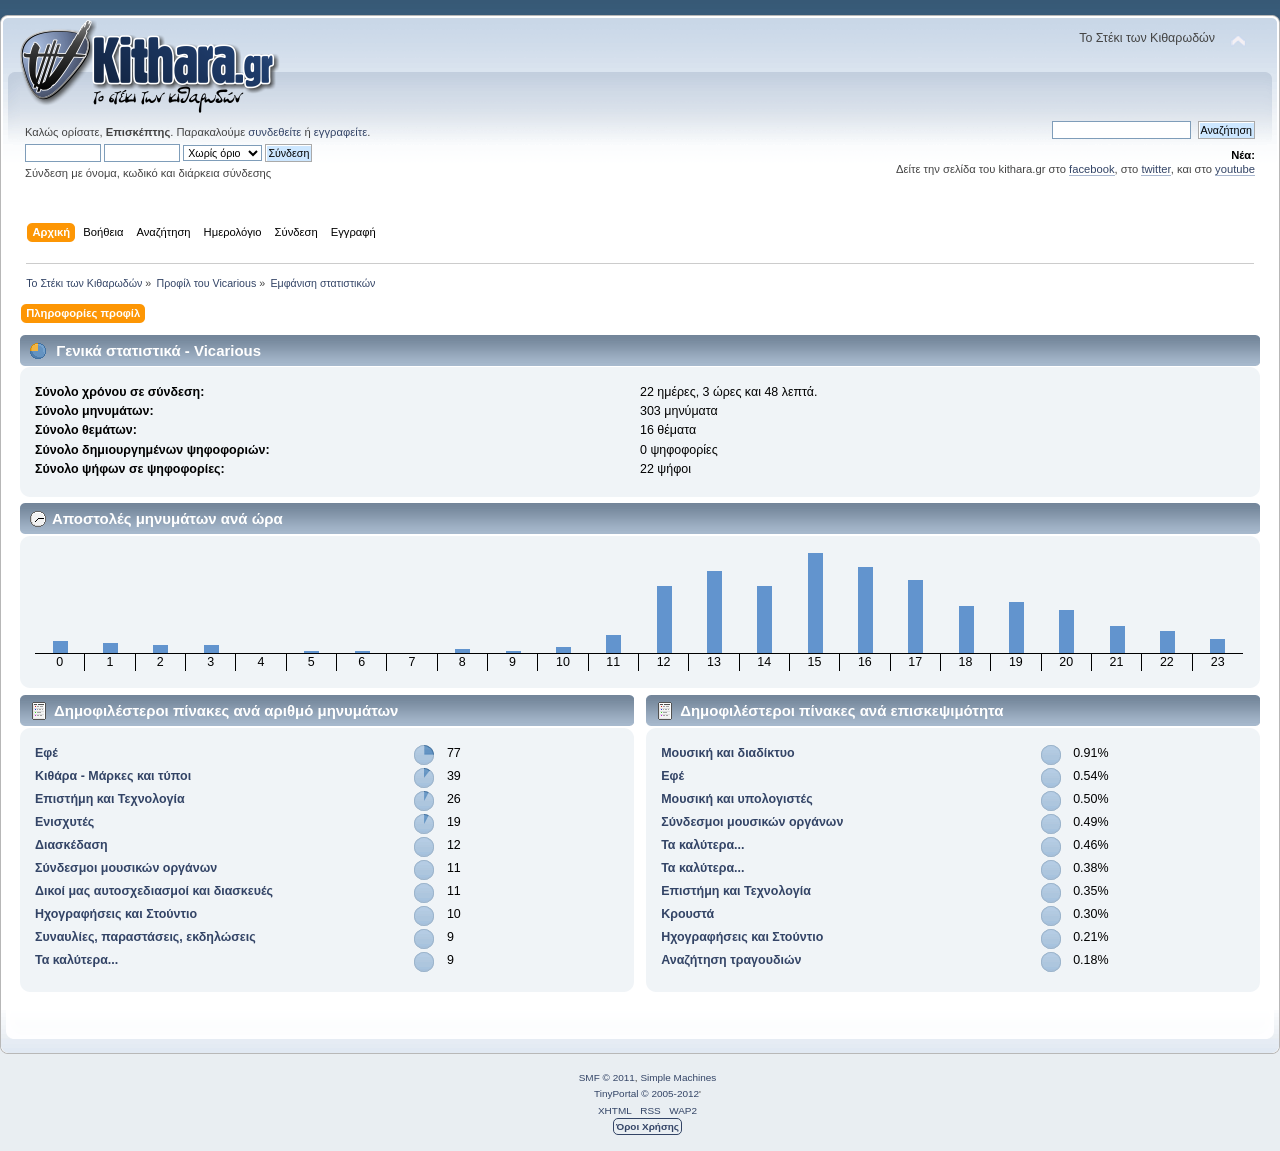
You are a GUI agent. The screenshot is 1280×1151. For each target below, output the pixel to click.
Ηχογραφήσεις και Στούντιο (116, 914)
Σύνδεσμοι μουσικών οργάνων (126, 868)
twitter (1155, 169)
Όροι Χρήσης (647, 1126)
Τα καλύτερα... (76, 960)
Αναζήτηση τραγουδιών (731, 960)
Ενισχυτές (64, 822)
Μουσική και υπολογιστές (737, 799)
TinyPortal (616, 1093)
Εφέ (46, 753)
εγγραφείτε (340, 132)
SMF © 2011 (607, 1077)
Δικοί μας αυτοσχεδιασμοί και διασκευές (154, 891)
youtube (1235, 169)
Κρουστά (687, 914)
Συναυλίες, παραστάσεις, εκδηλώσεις (145, 937)
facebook (1092, 169)
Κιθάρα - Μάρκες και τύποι (113, 776)
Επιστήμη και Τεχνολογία (110, 799)
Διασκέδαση (71, 845)
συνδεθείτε (274, 132)
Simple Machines (678, 1077)
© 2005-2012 (670, 1093)
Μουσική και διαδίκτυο (728, 753)
